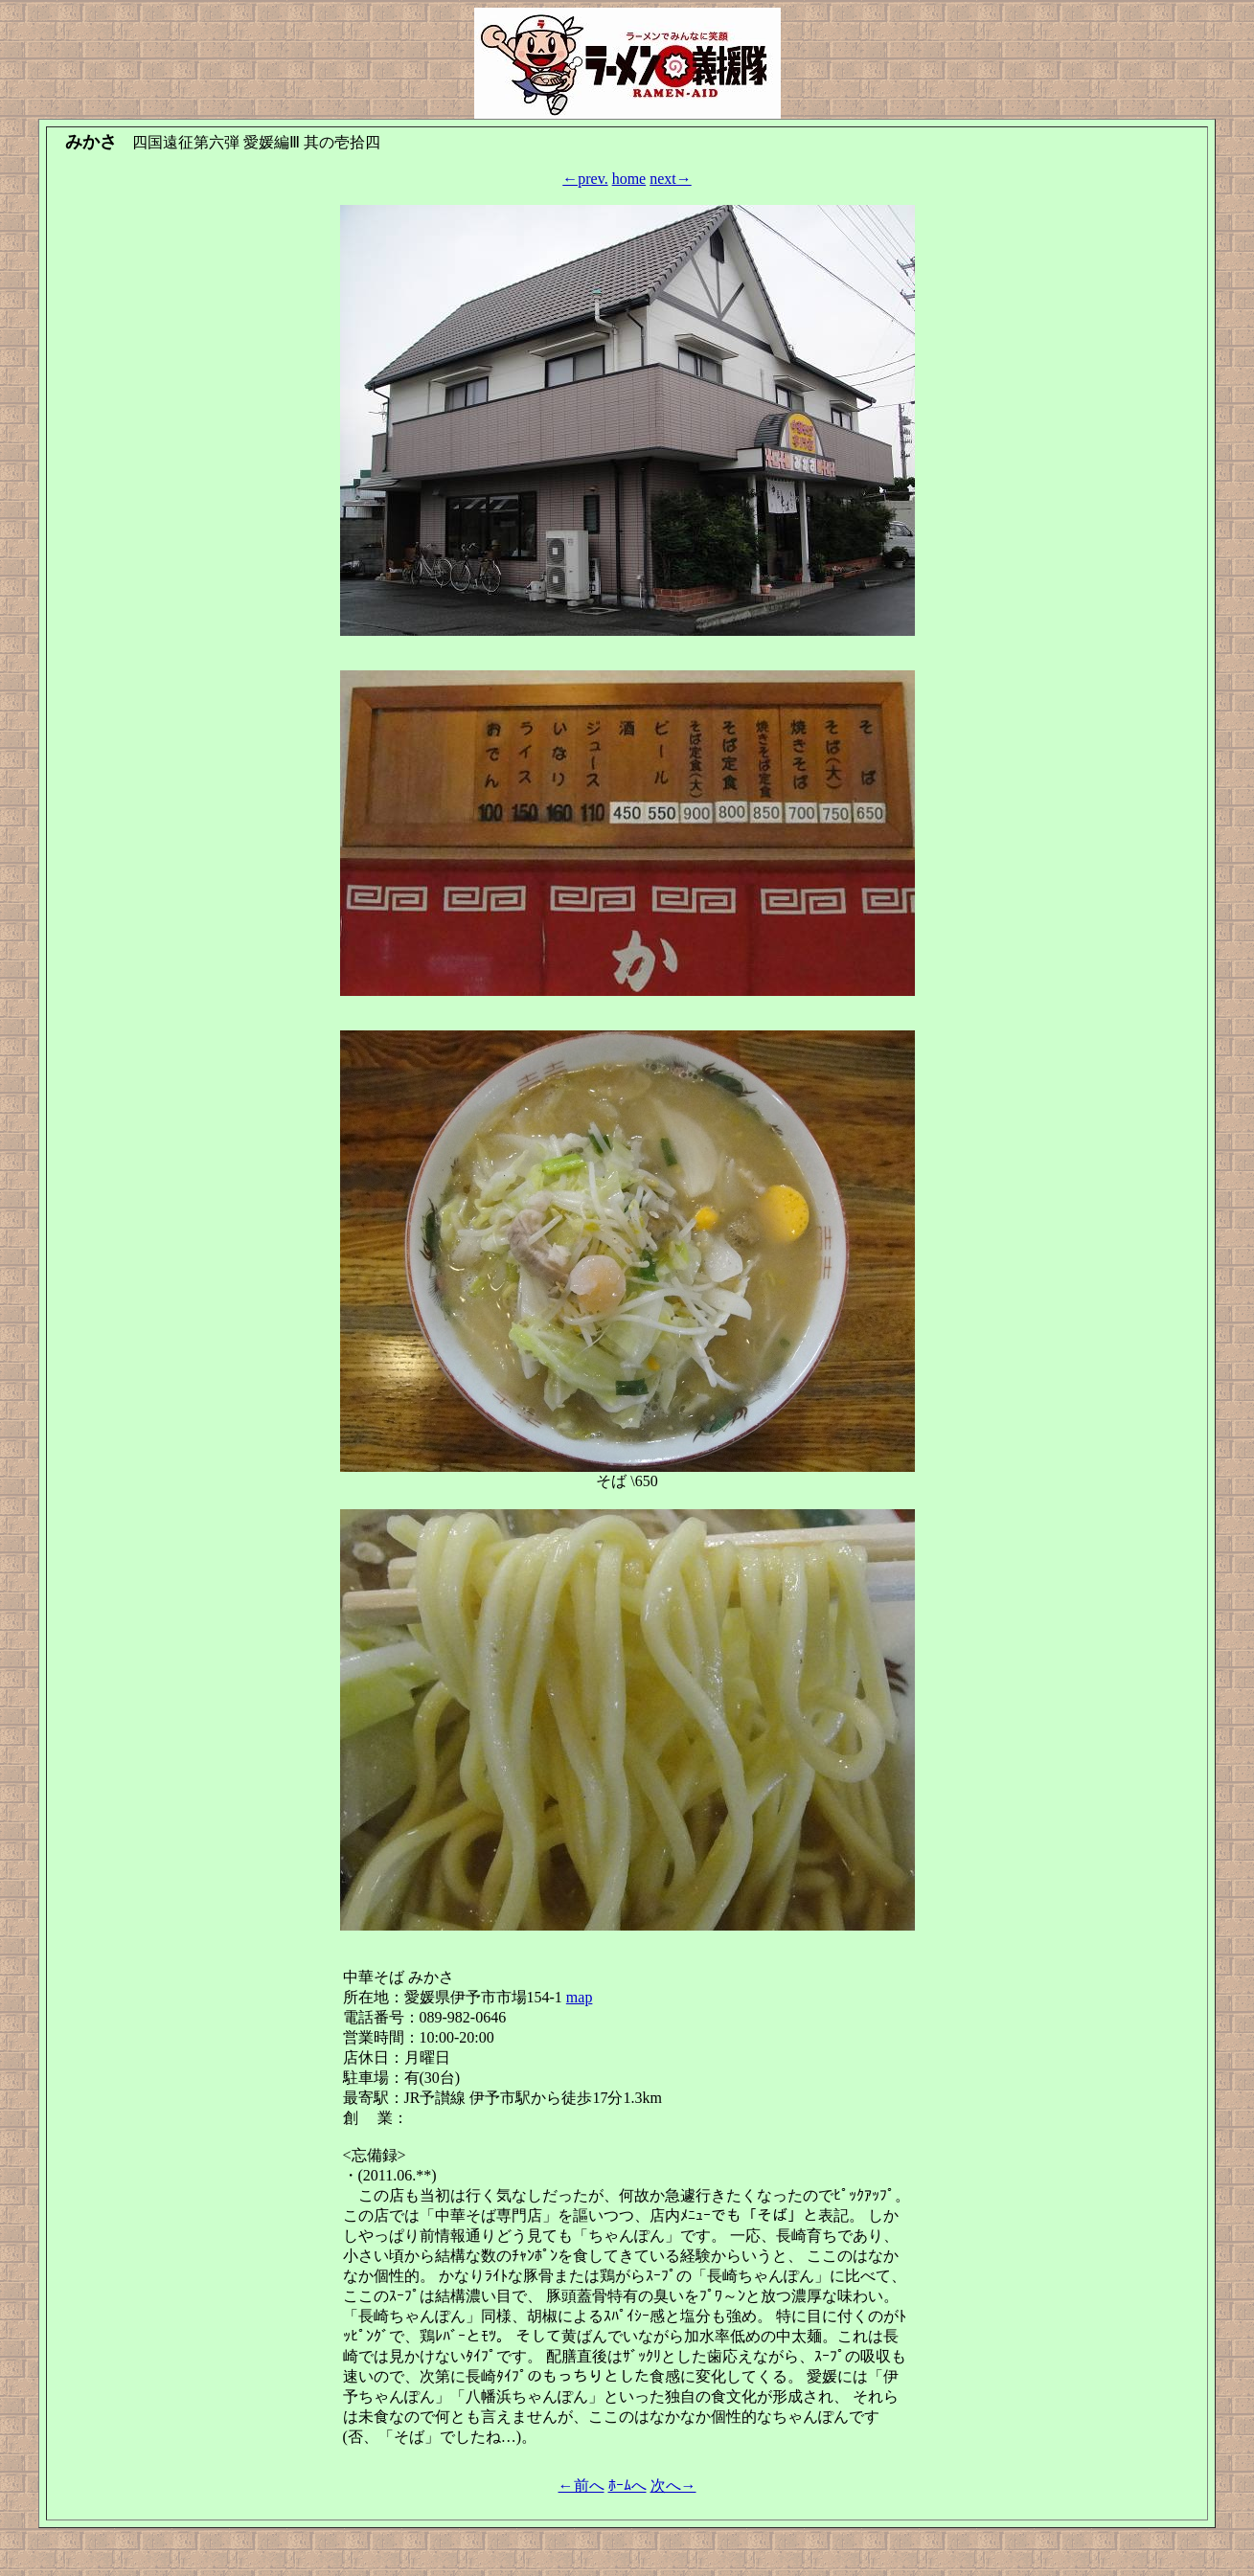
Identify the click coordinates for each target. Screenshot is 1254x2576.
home (629, 178)
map (579, 1997)
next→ (671, 178)
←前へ (581, 2485)
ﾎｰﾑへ (627, 2485)
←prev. (584, 178)
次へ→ (673, 2485)
